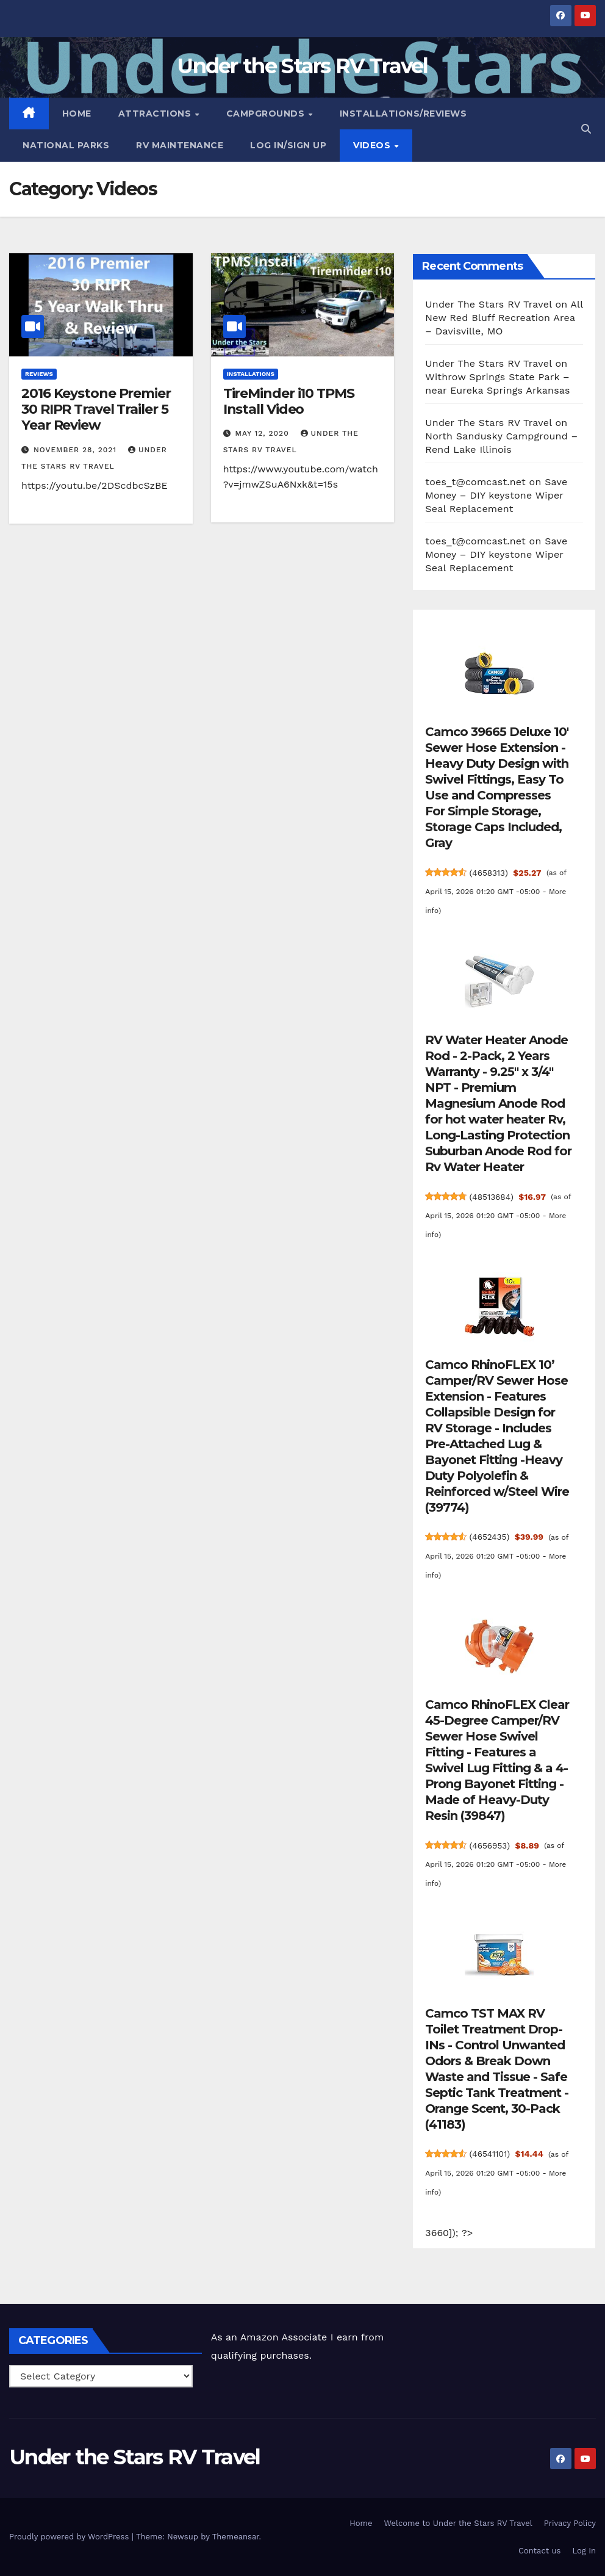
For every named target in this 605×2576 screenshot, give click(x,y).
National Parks (66, 145)
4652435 (491, 1537)
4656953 (491, 1845)
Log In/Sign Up (288, 145)
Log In (584, 2550)
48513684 (493, 1197)
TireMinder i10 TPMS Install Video (288, 401)
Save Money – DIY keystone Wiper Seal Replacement (496, 495)
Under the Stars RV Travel (302, 66)
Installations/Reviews (403, 113)
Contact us (539, 2550)
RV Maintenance (179, 145)
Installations (250, 373)
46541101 (491, 2154)
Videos (373, 145)
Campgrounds (266, 113)
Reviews (39, 373)
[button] (586, 129)
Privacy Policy (570, 2523)
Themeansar (235, 2536)
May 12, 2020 (263, 433)
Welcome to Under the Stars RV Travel (458, 2523)
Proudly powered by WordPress (70, 2536)
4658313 (490, 873)
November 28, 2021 (77, 450)
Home (76, 113)
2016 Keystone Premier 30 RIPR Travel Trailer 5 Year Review (96, 409)
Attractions (156, 113)
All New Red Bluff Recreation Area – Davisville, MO (503, 317)
